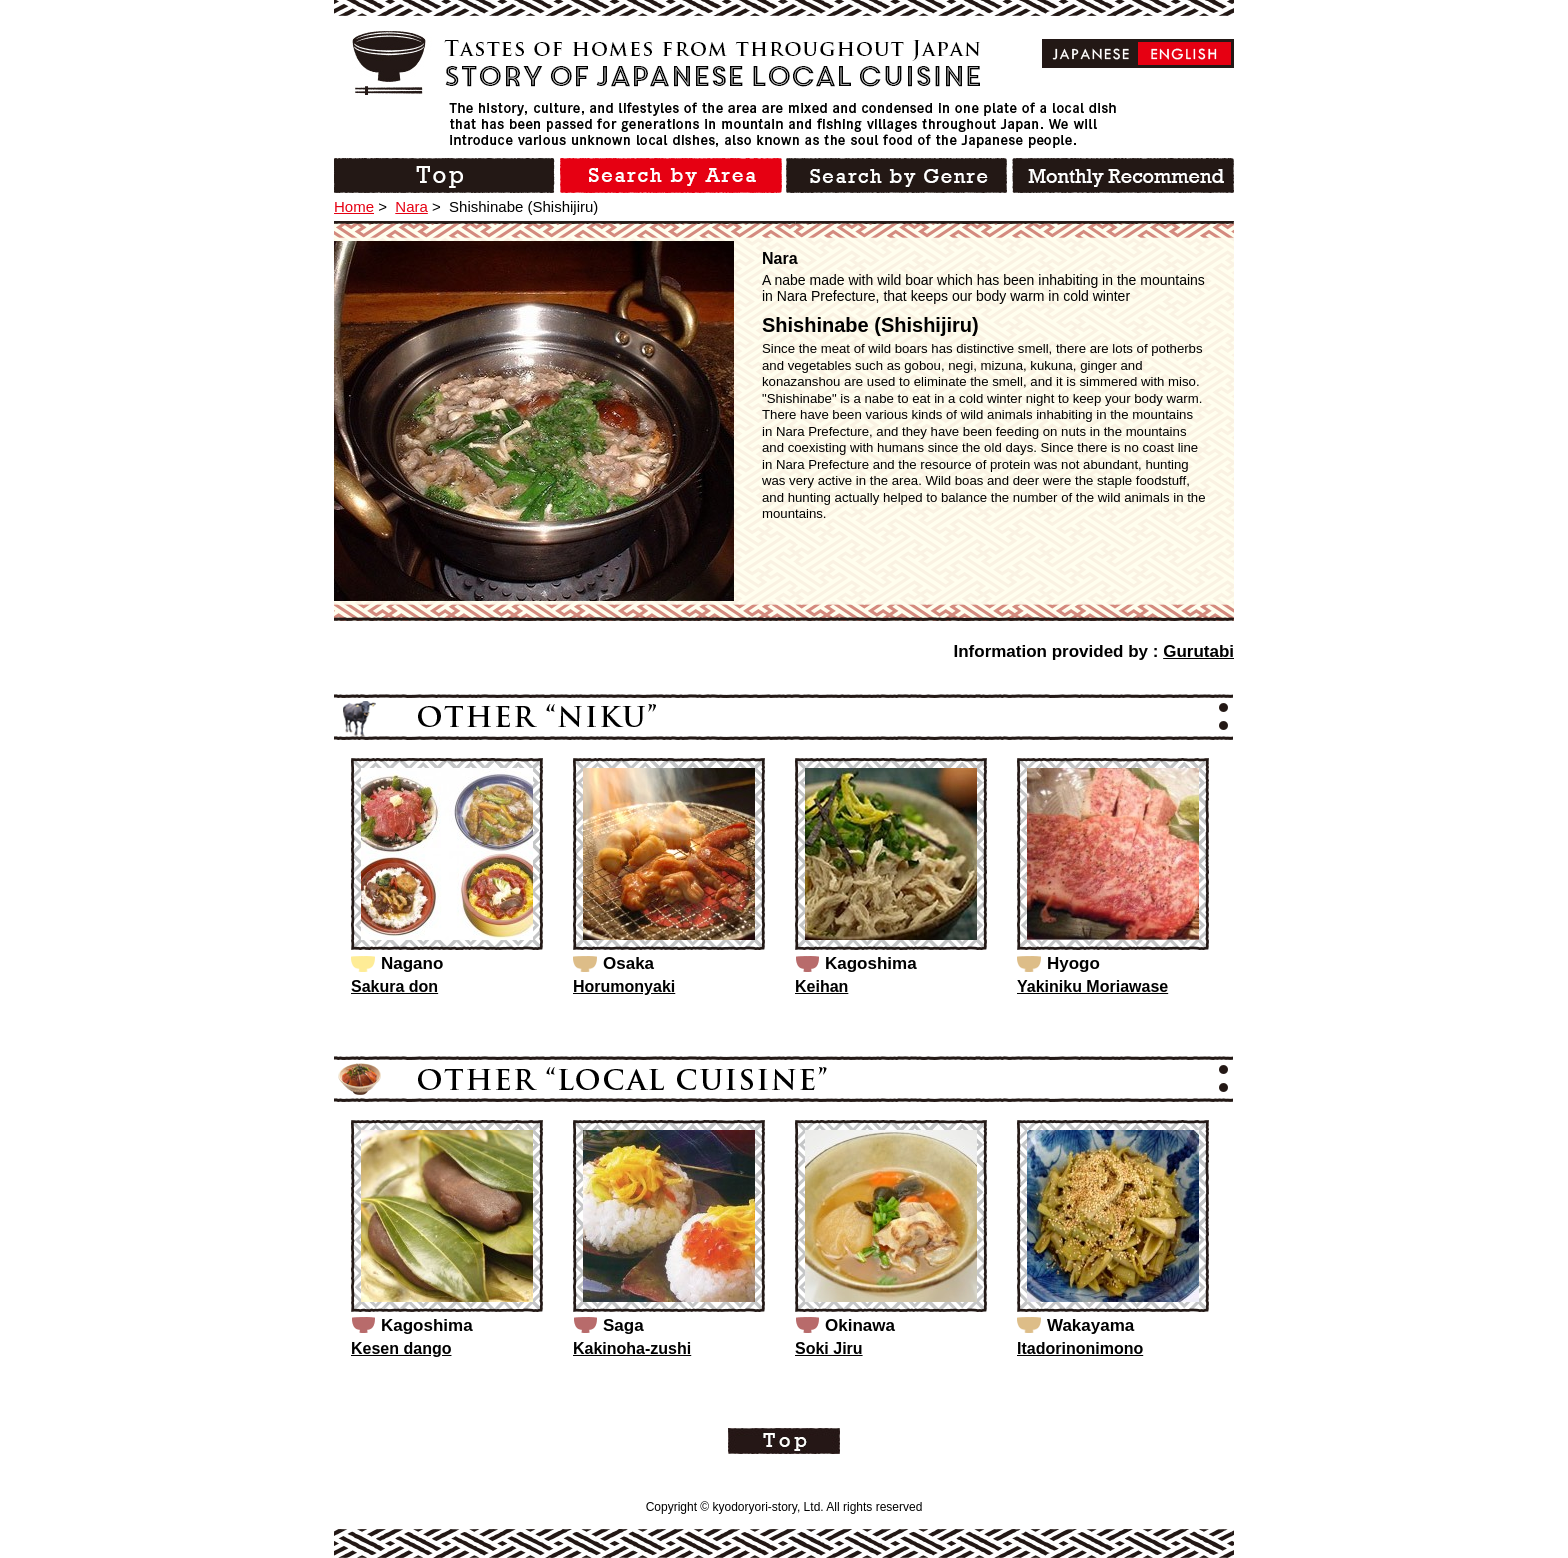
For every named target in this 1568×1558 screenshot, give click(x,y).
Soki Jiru (829, 1348)
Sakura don (394, 986)
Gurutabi (1198, 651)
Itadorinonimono (1080, 1348)
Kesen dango (401, 1348)
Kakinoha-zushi (632, 1348)
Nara (411, 206)
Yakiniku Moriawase (1092, 986)
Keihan (821, 986)
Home (354, 206)
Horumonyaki (624, 986)
